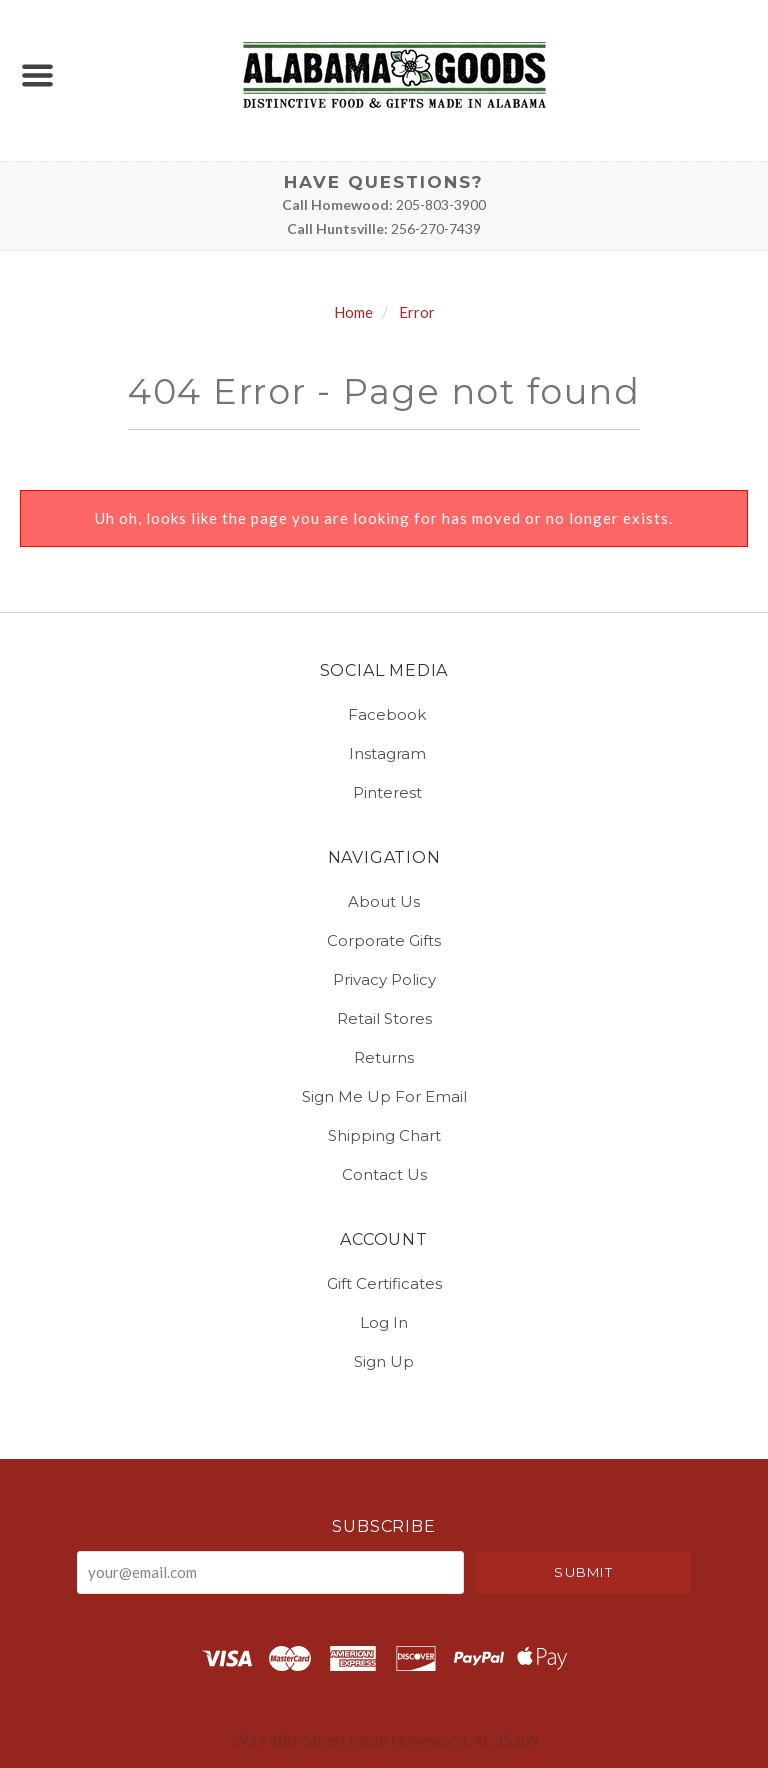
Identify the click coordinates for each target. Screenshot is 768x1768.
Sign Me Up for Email (384, 1096)
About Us (384, 901)
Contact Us (384, 1173)
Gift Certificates (384, 1283)
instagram (384, 753)
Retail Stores (384, 1018)
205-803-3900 (441, 204)
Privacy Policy (384, 979)
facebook (384, 714)
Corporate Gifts (384, 940)
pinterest (384, 791)
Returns (384, 1057)
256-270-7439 (436, 228)
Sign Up (384, 1360)
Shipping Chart (384, 1135)
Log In (384, 1322)
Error (417, 312)
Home (353, 312)
